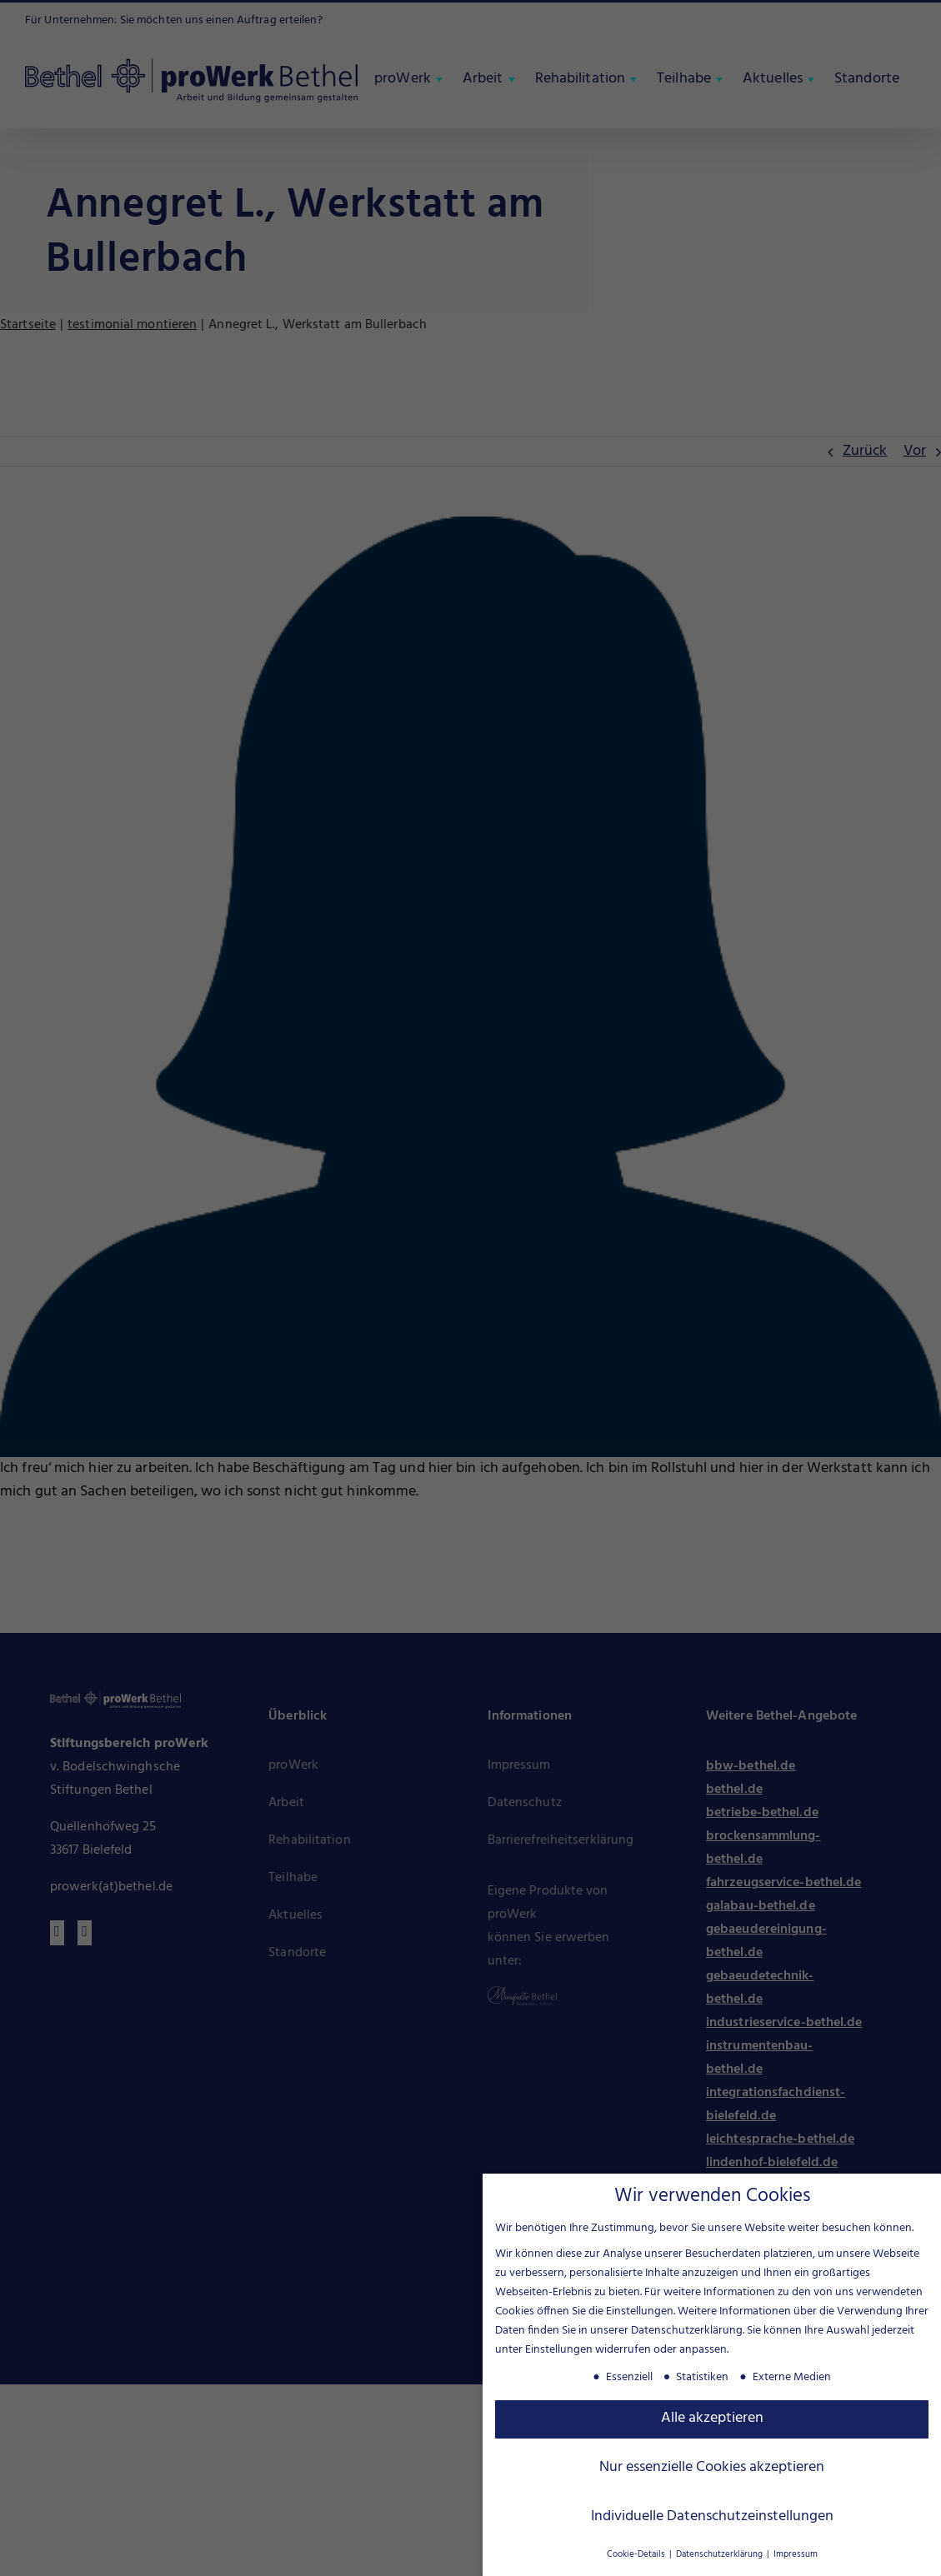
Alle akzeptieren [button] (712, 2416)
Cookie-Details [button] (637, 2552)
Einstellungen (559, 2347)
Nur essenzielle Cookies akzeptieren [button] (711, 2465)
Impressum (795, 2552)
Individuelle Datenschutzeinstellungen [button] (712, 2514)
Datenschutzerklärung (687, 2328)
